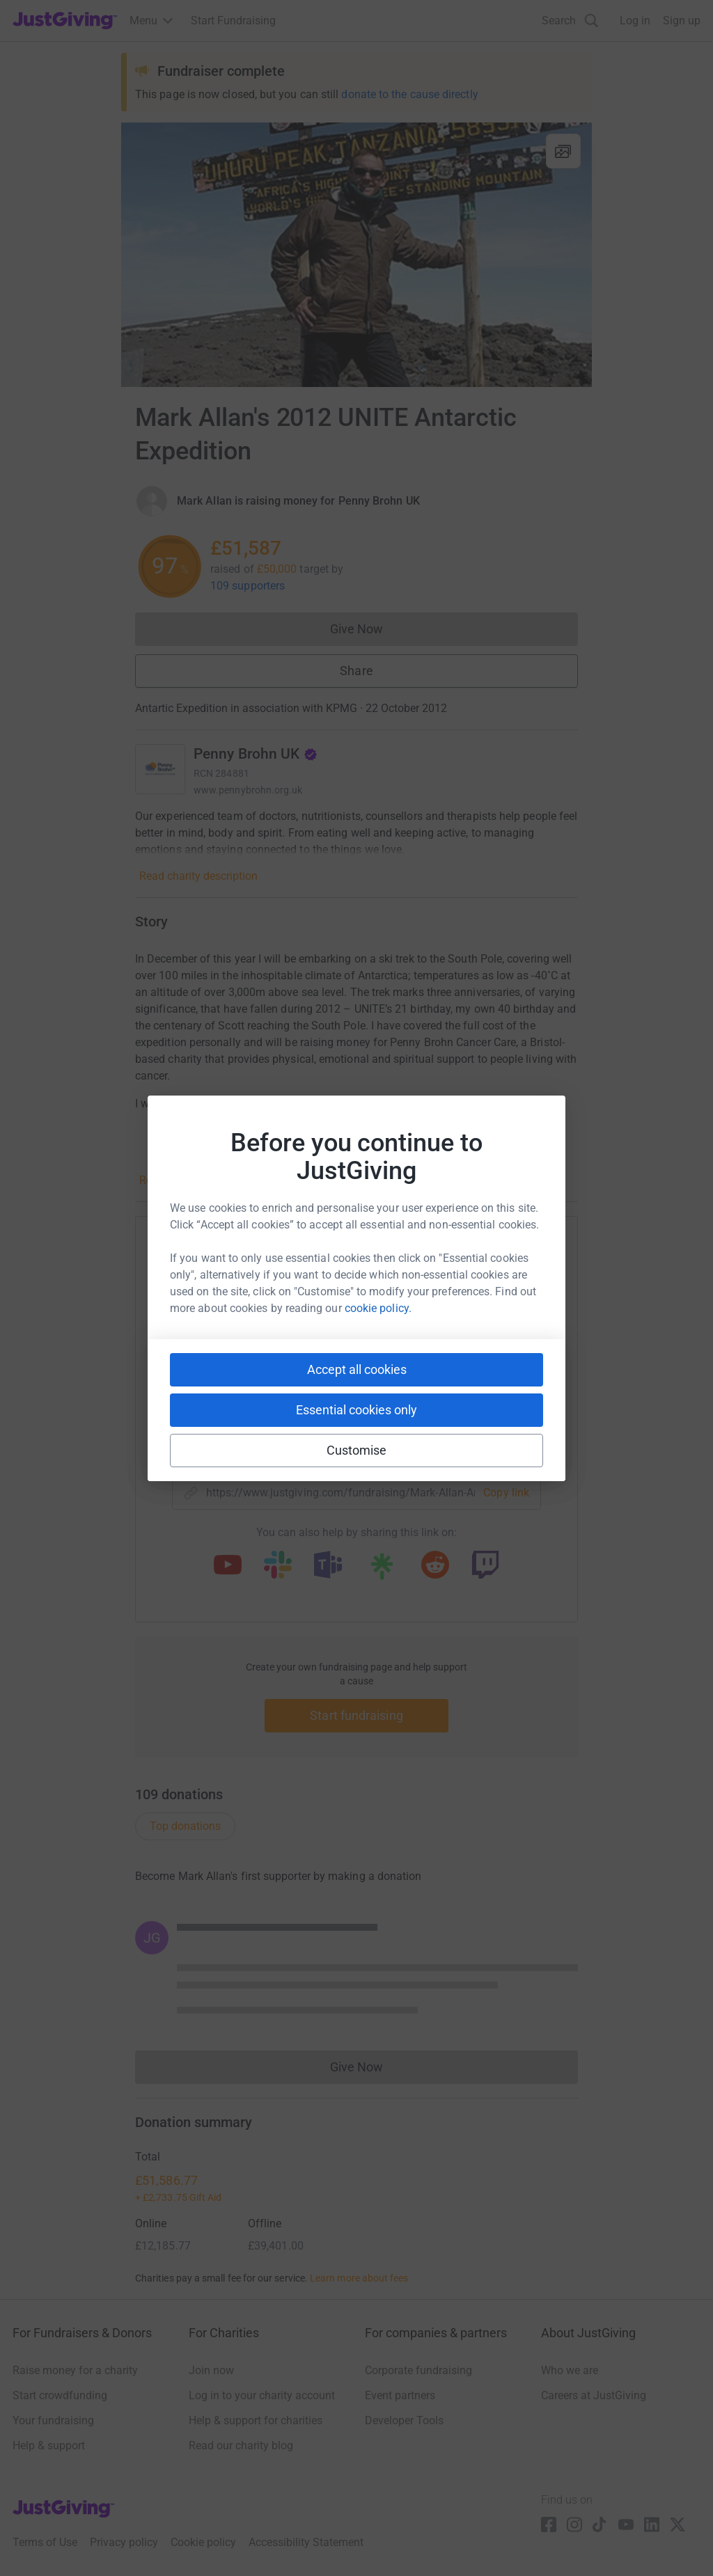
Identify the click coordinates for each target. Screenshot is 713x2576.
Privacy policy (124, 2542)
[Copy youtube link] (228, 1566)
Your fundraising (53, 2420)
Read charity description (198, 876)
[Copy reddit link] (435, 1566)
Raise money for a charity (75, 2370)
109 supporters (247, 585)
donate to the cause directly (409, 94)
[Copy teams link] (328, 1566)
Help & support (49, 2445)
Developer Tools (404, 2420)
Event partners (400, 2395)
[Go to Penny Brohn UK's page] (160, 769)
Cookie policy (203, 2542)
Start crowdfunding (60, 2395)
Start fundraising (356, 1715)
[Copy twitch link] (485, 1566)
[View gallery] (563, 151)
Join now (211, 2370)
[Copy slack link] (278, 1566)
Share (356, 670)
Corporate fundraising (418, 2370)
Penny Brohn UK (256, 753)
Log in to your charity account (262, 2395)
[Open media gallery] (356, 255)
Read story (165, 1180)
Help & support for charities (255, 2420)
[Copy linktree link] (381, 1569)
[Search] (570, 20)
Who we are (569, 2370)
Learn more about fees (359, 2278)
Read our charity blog (241, 2445)
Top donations (185, 1826)
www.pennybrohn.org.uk (248, 790)
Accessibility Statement (306, 2542)
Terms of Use (45, 2542)
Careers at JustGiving (593, 2395)
